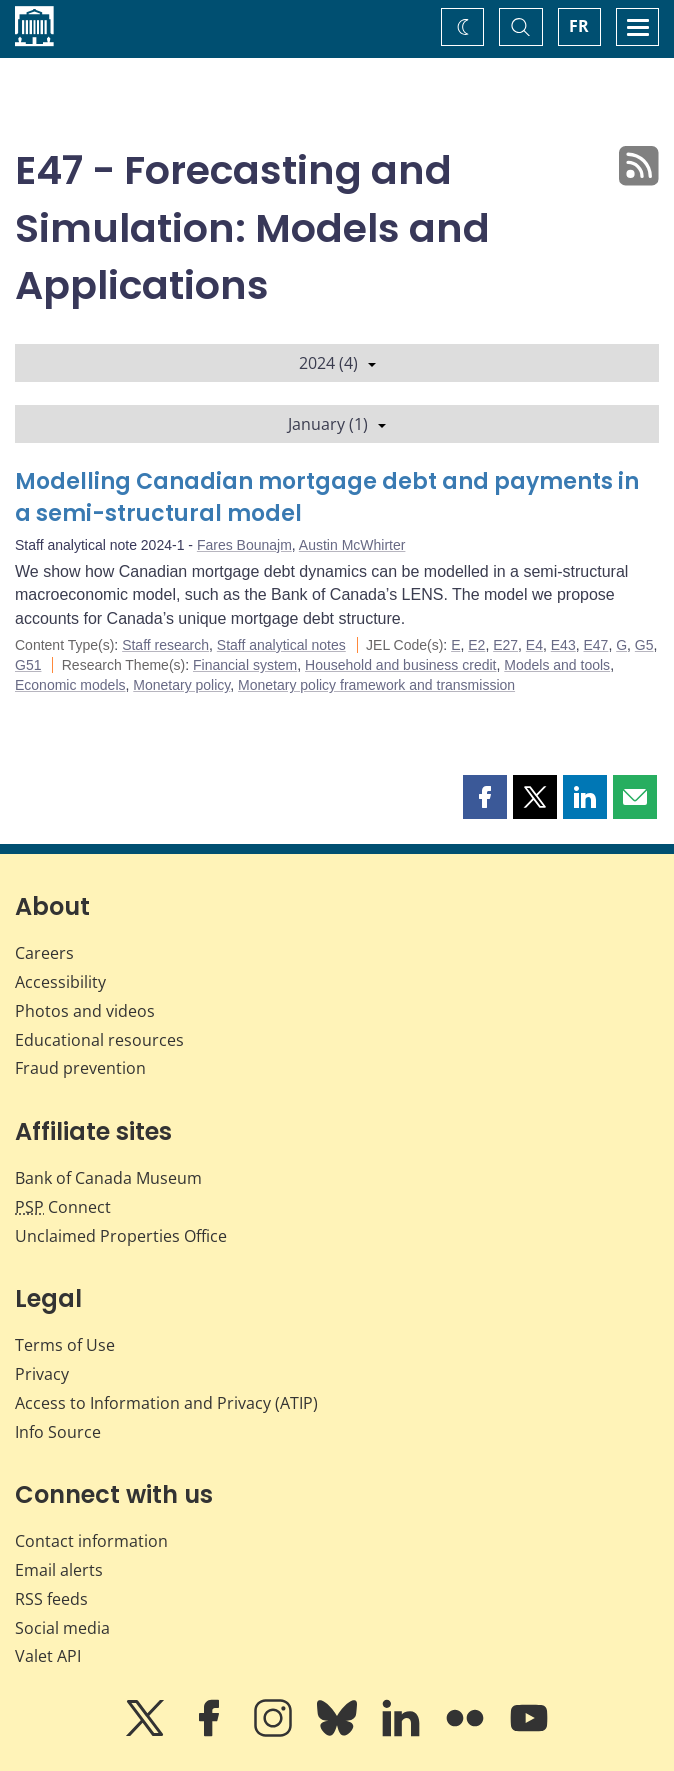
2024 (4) (337, 363)
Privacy (42, 1374)
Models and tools (557, 665)
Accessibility (60, 982)
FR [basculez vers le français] (579, 26)
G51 (28, 665)
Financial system (245, 665)
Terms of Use (65, 1345)
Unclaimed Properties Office (121, 1236)
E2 (476, 645)
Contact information (91, 1541)
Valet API (48, 1656)
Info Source (58, 1432)
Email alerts (59, 1570)
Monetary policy (181, 685)
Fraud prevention (80, 1068)
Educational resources (99, 1040)
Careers (44, 953)
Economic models (70, 685)
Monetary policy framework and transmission (376, 685)
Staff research (165, 645)
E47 (595, 645)
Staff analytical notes (281, 645)
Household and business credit (400, 665)
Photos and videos (85, 1011)
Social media (62, 1628)
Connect (63, 1207)
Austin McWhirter (352, 545)
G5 (644, 645)
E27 (505, 645)
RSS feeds (51, 1599)
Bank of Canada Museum (108, 1178)
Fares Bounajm (244, 545)
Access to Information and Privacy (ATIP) (166, 1403)
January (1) (337, 424)
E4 (534, 645)
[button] (485, 797)
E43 (563, 645)
